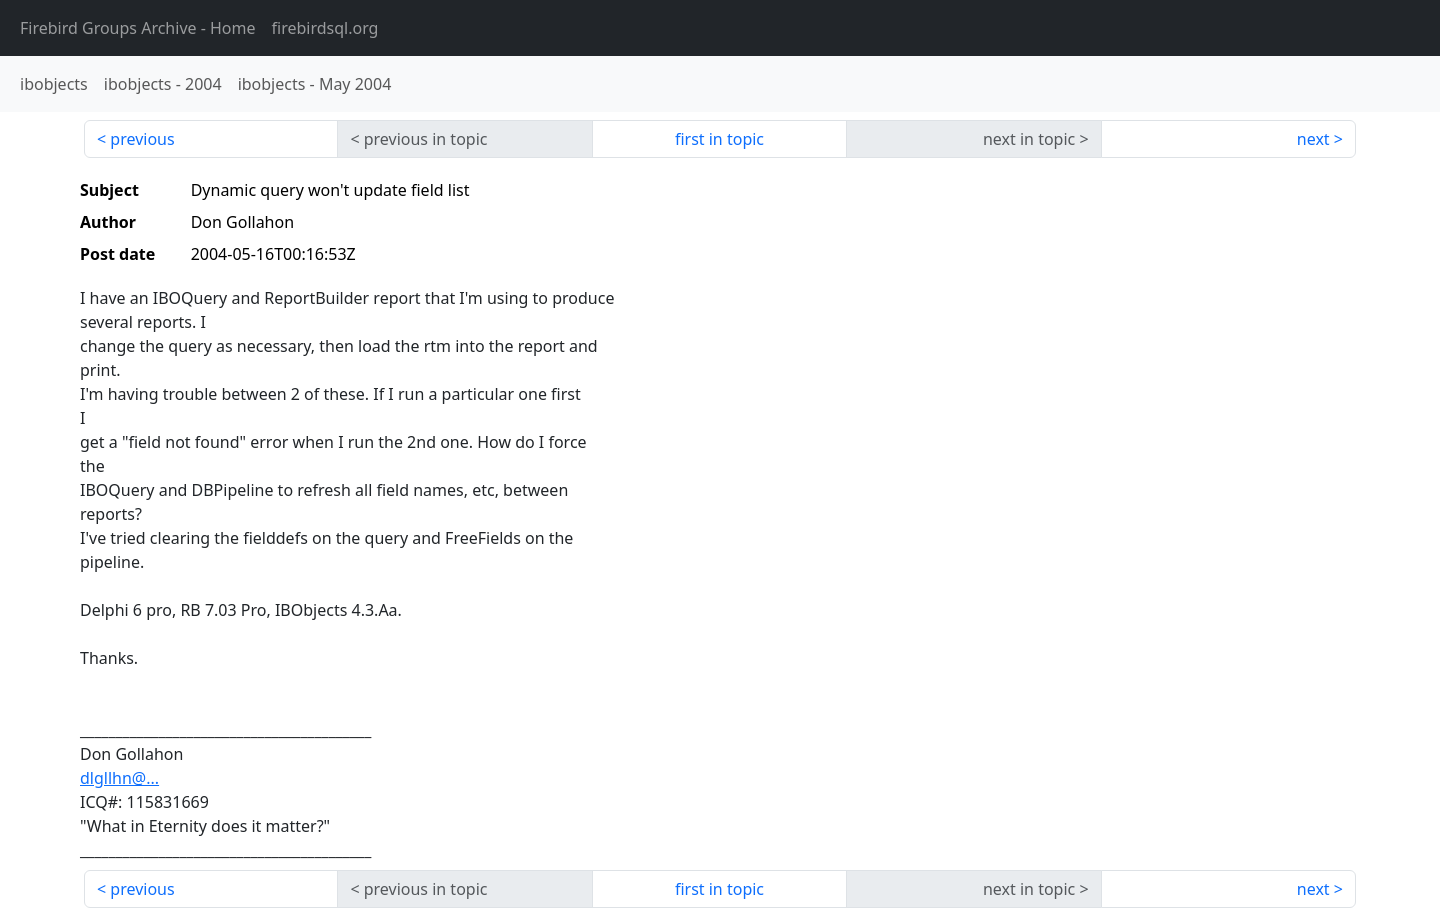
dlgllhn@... (119, 778)
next (1313, 139)
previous (142, 139)
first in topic (719, 139)
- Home (138, 28)
